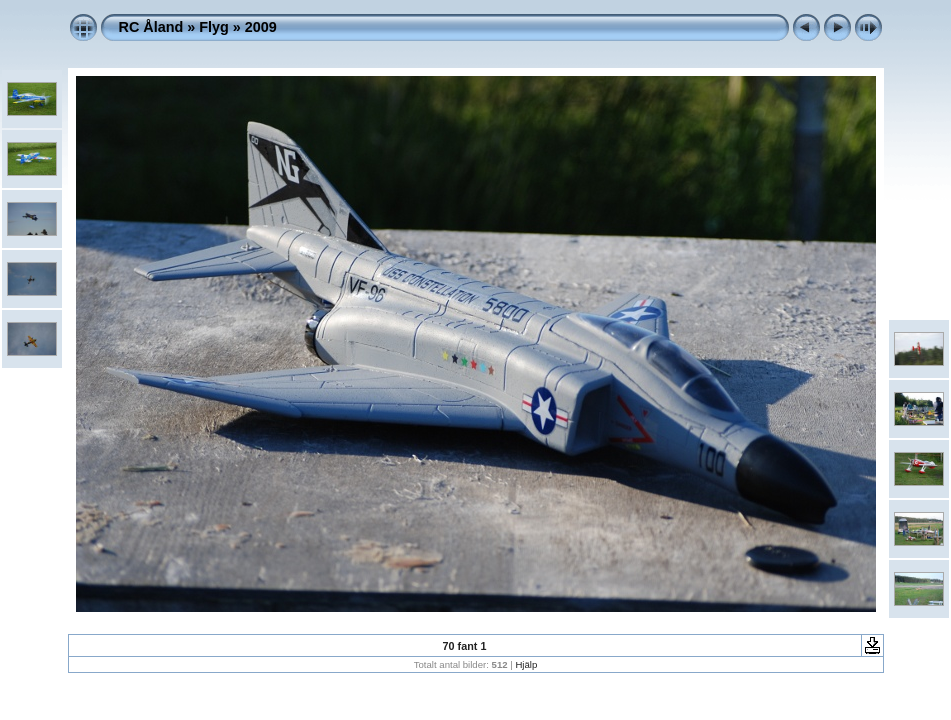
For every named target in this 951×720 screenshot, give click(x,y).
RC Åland (151, 27)
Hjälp (526, 664)
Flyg (214, 27)
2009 (261, 27)
